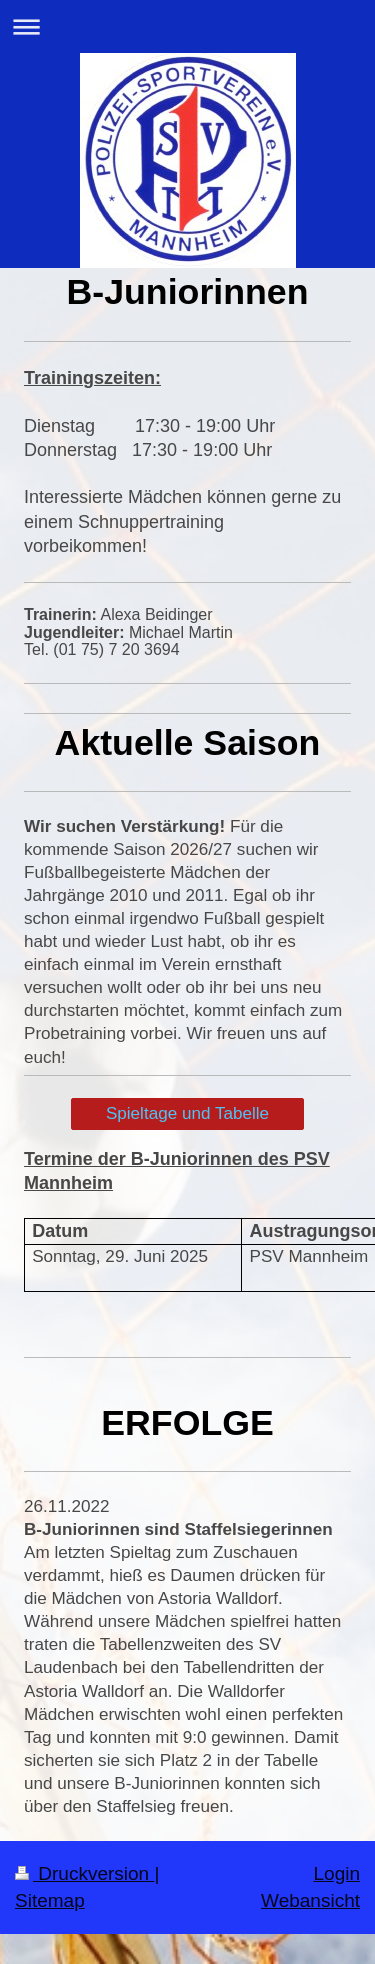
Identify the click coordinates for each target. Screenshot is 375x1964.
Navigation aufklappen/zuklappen (187, 26)
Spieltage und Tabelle (187, 1113)
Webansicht (310, 1900)
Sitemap (50, 1900)
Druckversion (84, 1873)
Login (337, 1873)
